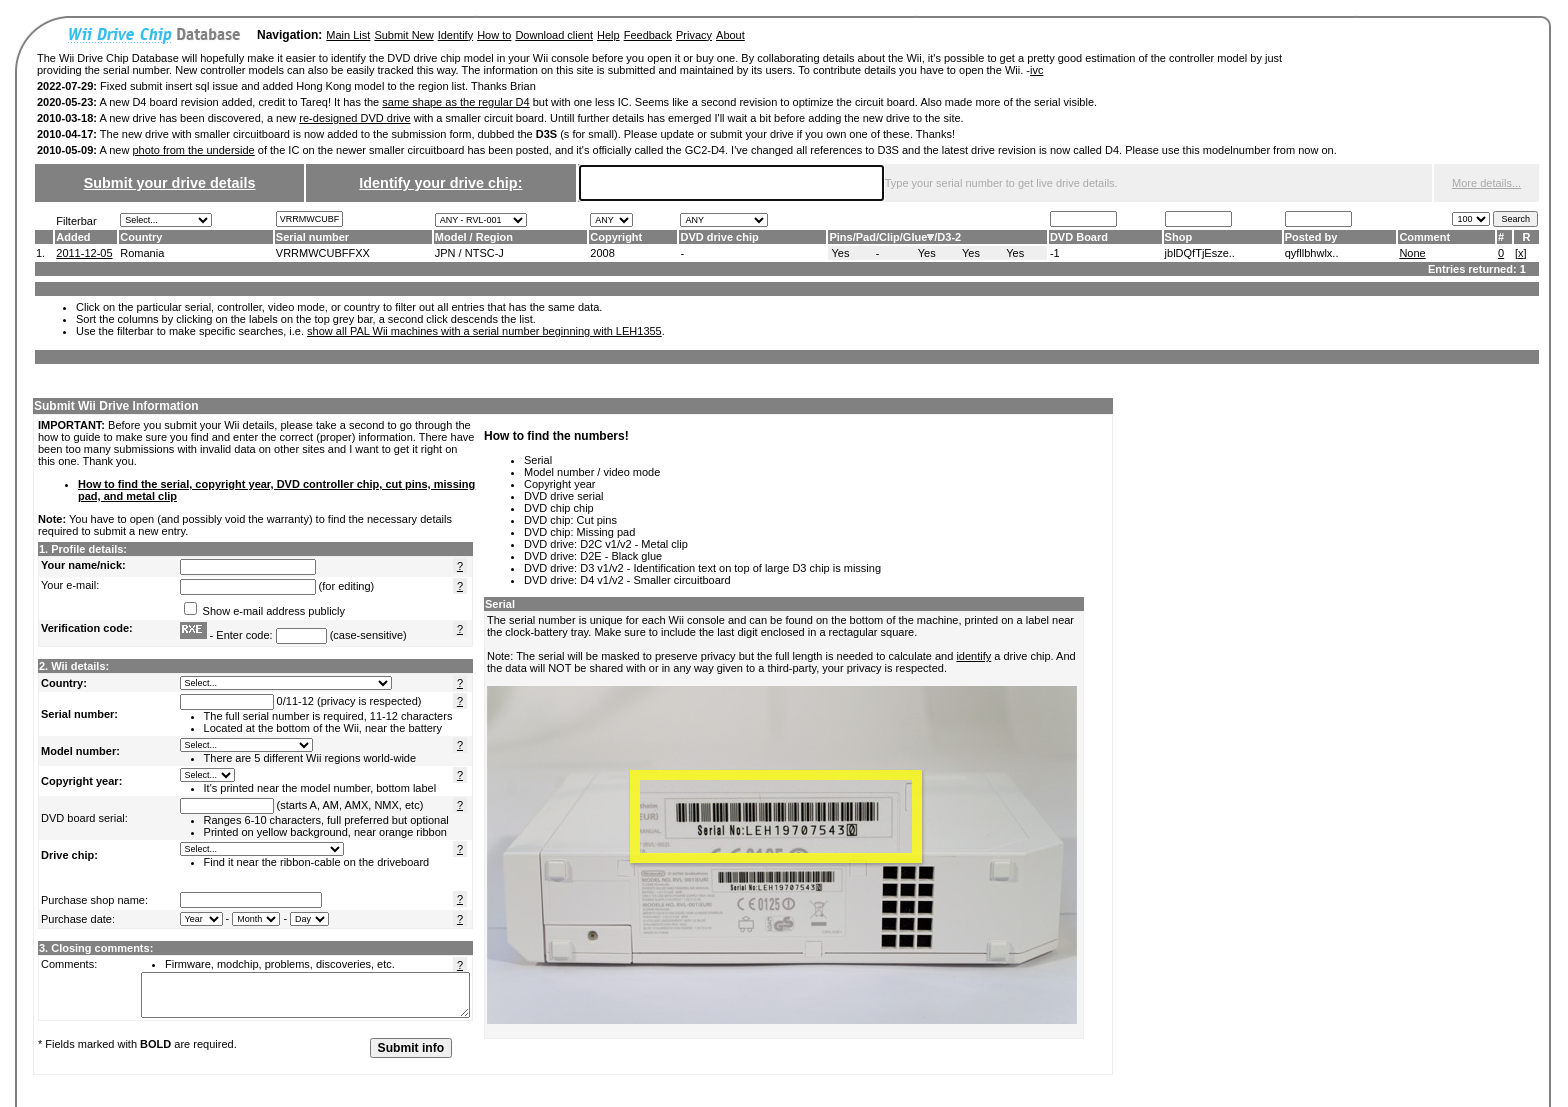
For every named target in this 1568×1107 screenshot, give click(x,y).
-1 (1055, 253)
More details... (1486, 183)
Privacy (694, 35)
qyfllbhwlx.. (1312, 253)
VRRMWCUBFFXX (323, 253)
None (1412, 253)
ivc (1036, 70)
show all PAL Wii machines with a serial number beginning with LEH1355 (484, 331)
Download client (554, 35)
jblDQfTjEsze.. (1200, 253)
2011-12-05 (84, 253)
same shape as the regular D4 (455, 102)
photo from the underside (193, 150)
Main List (348, 35)
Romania (142, 253)
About (730, 35)
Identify (455, 35)
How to (494, 35)
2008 (602, 253)
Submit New (403, 35)
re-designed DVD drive (354, 118)
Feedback (648, 35)
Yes (840, 253)
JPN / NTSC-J (469, 253)
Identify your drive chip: (440, 183)
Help (608, 35)
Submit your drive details (170, 183)
